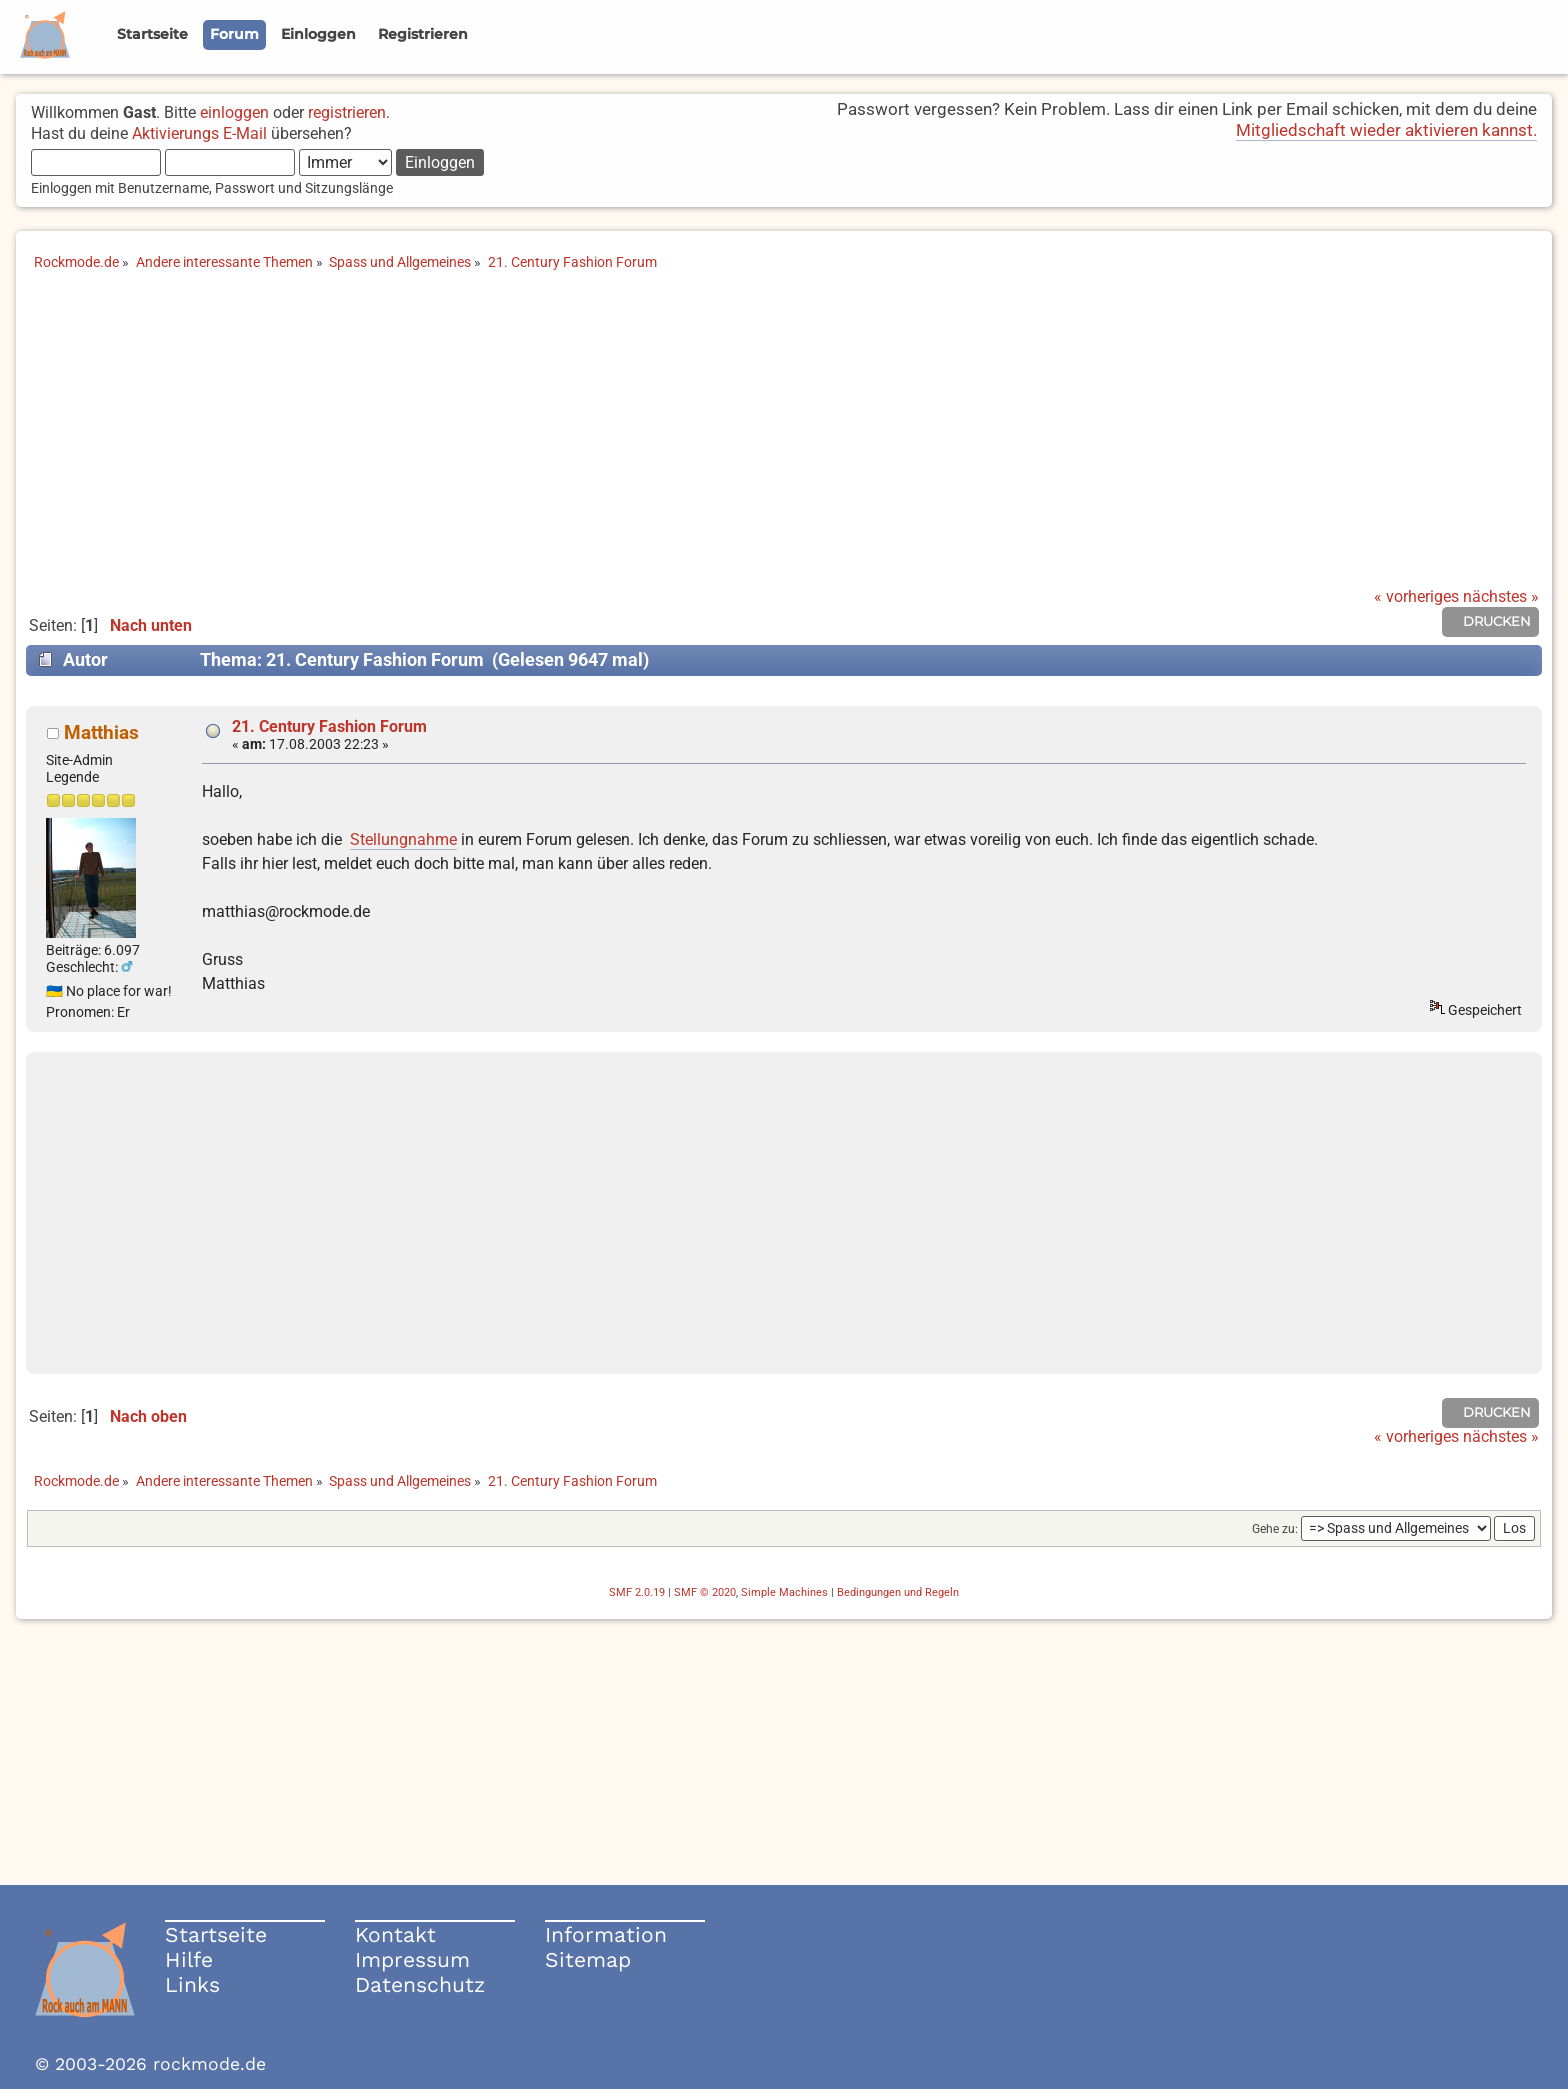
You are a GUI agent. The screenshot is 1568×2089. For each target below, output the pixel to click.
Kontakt (395, 1934)
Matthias (101, 732)
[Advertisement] (784, 438)
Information (606, 1934)
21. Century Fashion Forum (329, 726)
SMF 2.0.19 (637, 1592)
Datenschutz (420, 1984)
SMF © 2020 (705, 1592)
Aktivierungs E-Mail (199, 133)
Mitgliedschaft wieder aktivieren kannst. (1386, 130)
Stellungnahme (403, 839)
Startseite (216, 1934)
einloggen (234, 112)
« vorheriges (1416, 596)
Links (192, 1984)
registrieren (347, 112)
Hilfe (189, 1959)
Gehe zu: (1275, 1529)
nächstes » (1501, 596)
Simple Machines (784, 1592)
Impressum (412, 1959)
